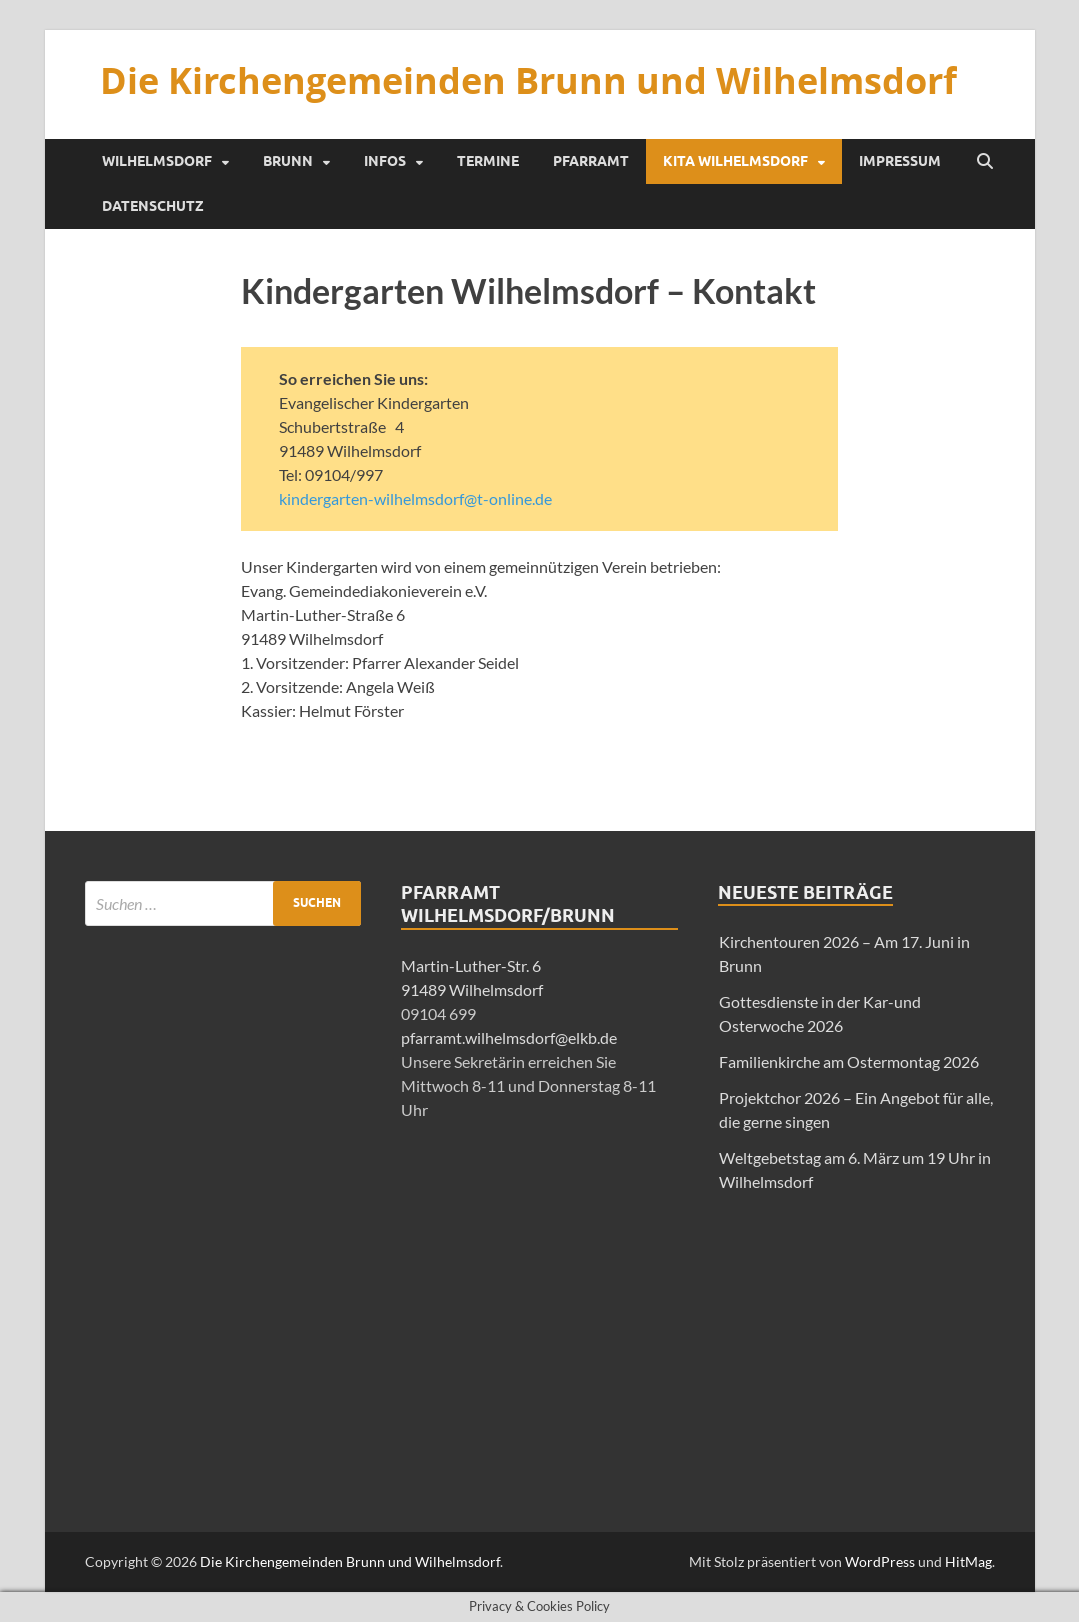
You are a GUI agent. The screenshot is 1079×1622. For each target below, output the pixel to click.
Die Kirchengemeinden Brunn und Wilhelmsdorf (528, 80)
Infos (385, 161)
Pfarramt (591, 161)
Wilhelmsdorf (157, 161)
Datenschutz (153, 206)
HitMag (968, 1561)
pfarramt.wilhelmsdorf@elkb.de (509, 1037)
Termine (488, 161)
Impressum (900, 161)
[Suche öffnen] (985, 162)
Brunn (288, 161)
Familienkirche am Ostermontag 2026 (849, 1061)
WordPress (880, 1561)
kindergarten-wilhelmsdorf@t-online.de (415, 498)
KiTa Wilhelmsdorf (735, 161)
